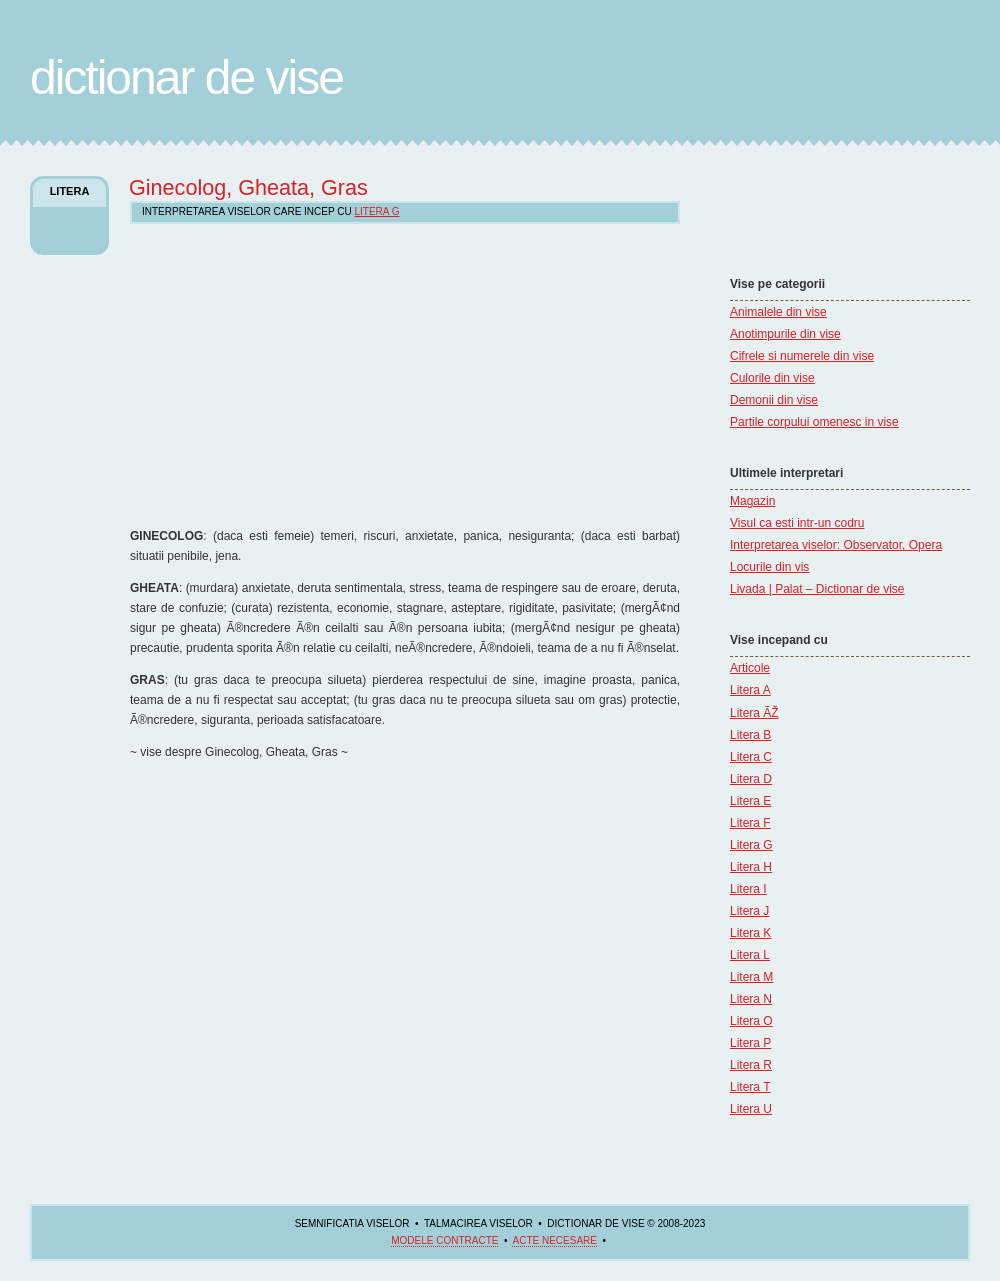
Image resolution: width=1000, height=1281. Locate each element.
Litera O (751, 1021)
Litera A (750, 690)
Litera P (750, 1043)
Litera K (750, 933)
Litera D (751, 779)
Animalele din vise (778, 312)
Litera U (751, 1109)
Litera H (751, 867)
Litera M (751, 977)
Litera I (748, 889)
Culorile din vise (772, 378)
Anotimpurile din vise (785, 334)
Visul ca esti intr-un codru (797, 523)
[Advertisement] (790, 215)
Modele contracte (444, 1240)
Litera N (751, 999)
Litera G (751, 845)
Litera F (750, 823)
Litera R (751, 1065)
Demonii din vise (774, 400)
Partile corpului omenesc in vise (814, 422)
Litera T (750, 1087)
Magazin (752, 501)
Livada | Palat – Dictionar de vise (817, 589)
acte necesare (554, 1240)
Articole (750, 668)
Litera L (750, 955)
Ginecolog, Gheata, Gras (248, 187)
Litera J (749, 911)
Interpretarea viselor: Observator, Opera (836, 545)
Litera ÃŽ (754, 713)
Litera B (750, 735)
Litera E (750, 801)
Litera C (751, 757)
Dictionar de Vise (186, 77)
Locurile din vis (769, 567)
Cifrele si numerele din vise (802, 356)
